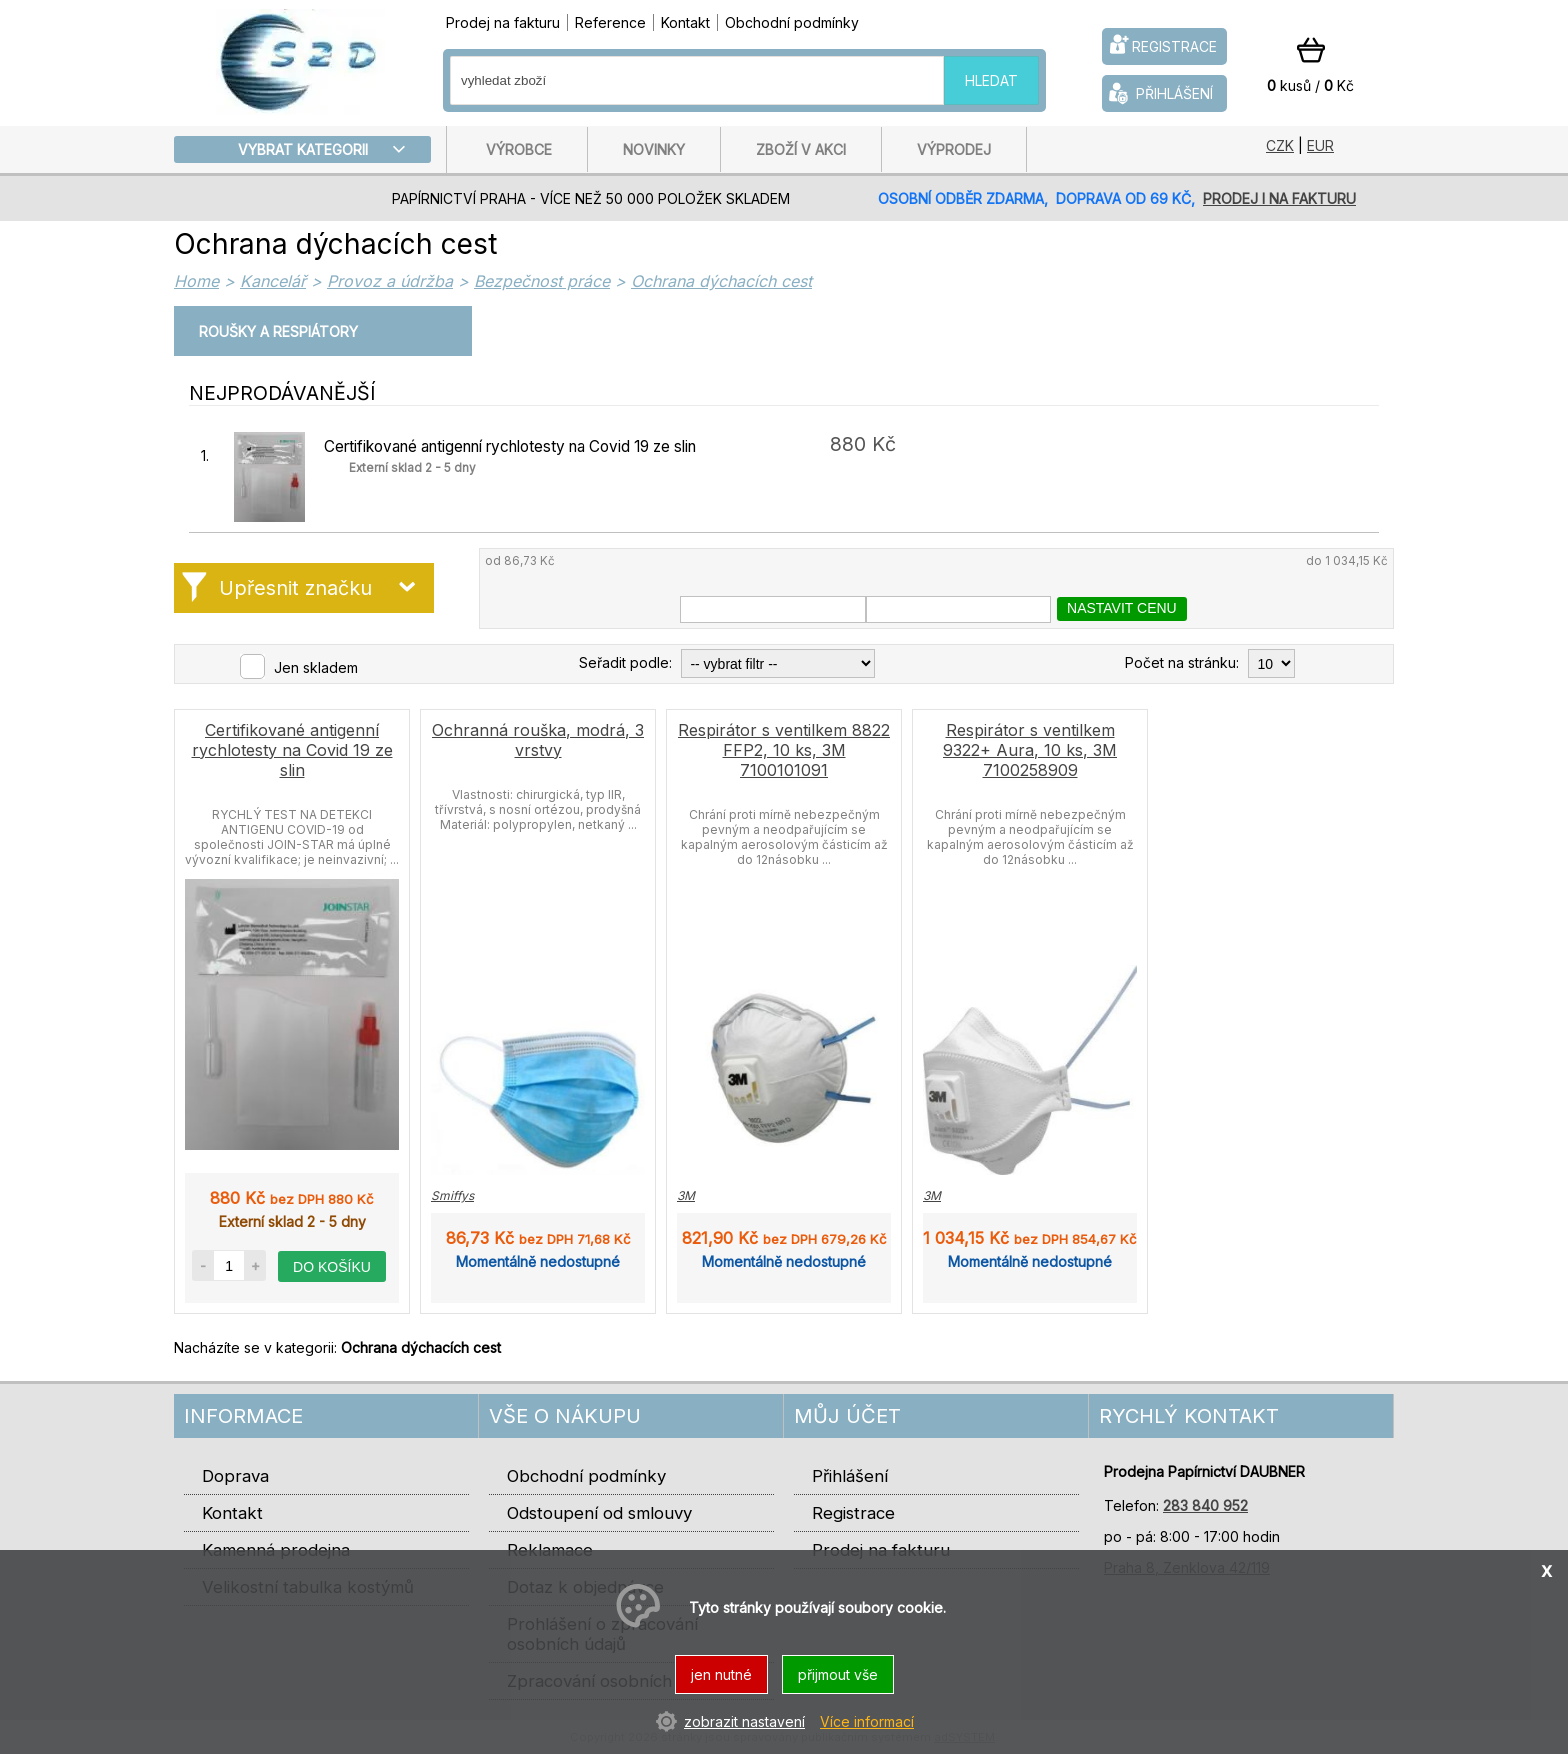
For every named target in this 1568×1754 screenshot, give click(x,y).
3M (686, 1195)
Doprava (235, 1476)
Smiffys (452, 1195)
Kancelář (273, 281)
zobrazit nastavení (744, 1721)
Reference (610, 22)
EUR (1320, 145)
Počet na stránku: (1182, 663)
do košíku (332, 1267)
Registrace (853, 1513)
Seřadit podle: (625, 663)
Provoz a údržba (390, 281)
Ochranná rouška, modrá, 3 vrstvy (538, 740)
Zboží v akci (801, 149)
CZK (1280, 145)
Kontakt (685, 22)
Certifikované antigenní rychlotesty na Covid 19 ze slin (510, 446)
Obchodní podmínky (792, 22)
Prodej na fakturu (503, 22)
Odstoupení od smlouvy (599, 1513)
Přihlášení (850, 1476)
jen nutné (721, 1674)
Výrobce (519, 149)
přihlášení (1159, 93)
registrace (1161, 44)
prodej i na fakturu (1279, 198)
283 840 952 (1205, 1505)
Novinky (654, 149)
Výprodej (954, 149)
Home (196, 281)
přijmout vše (838, 1674)
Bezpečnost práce (542, 281)
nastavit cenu (1122, 608)
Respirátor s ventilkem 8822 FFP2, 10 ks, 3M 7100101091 (784, 750)
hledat (991, 80)
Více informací (867, 1721)
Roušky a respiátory (278, 331)
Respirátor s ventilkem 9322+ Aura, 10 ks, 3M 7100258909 (1030, 750)
